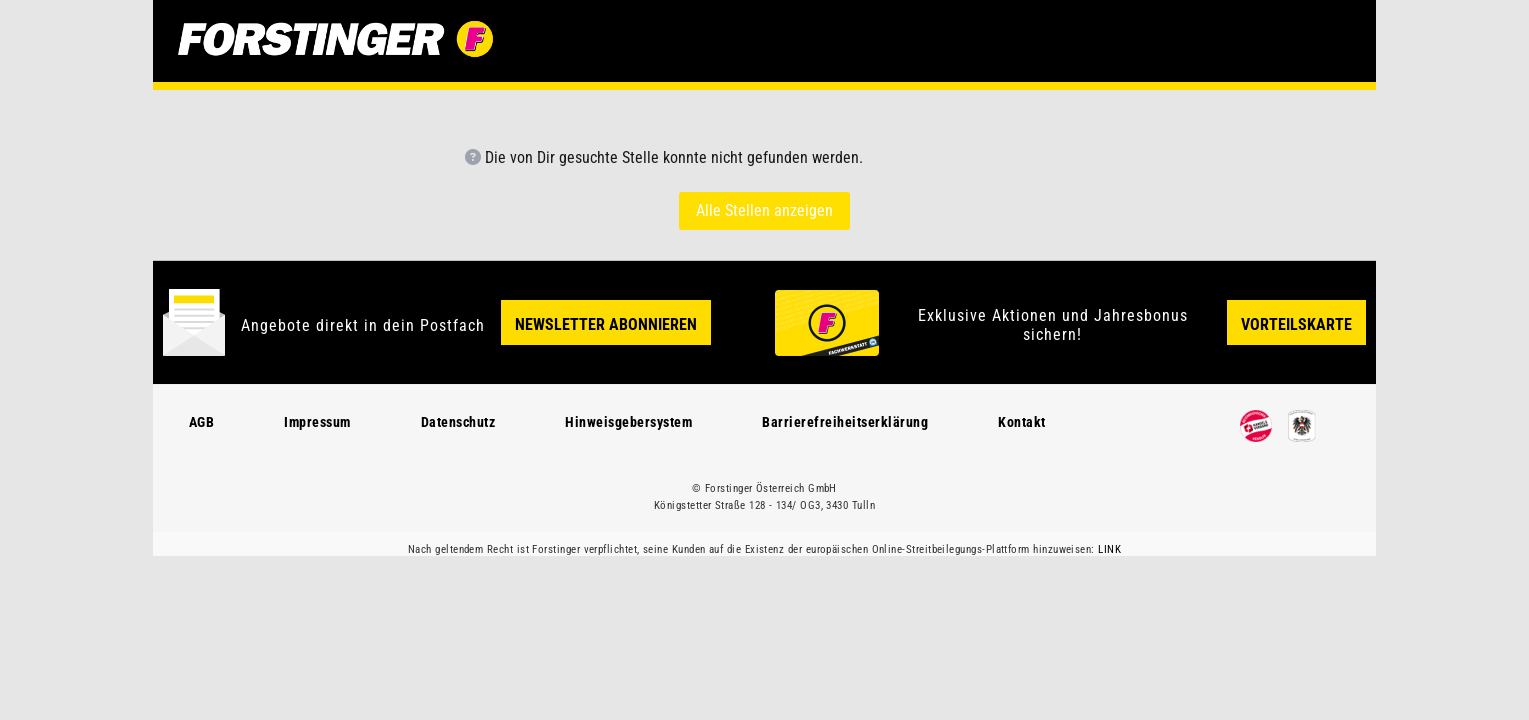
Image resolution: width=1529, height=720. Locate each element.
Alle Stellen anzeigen (764, 210)
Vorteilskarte (1296, 324)
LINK (1109, 549)
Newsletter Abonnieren (606, 324)
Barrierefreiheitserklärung (845, 422)
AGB (202, 422)
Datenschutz (458, 422)
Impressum (317, 422)
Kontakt (1022, 422)
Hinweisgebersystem (628, 422)
